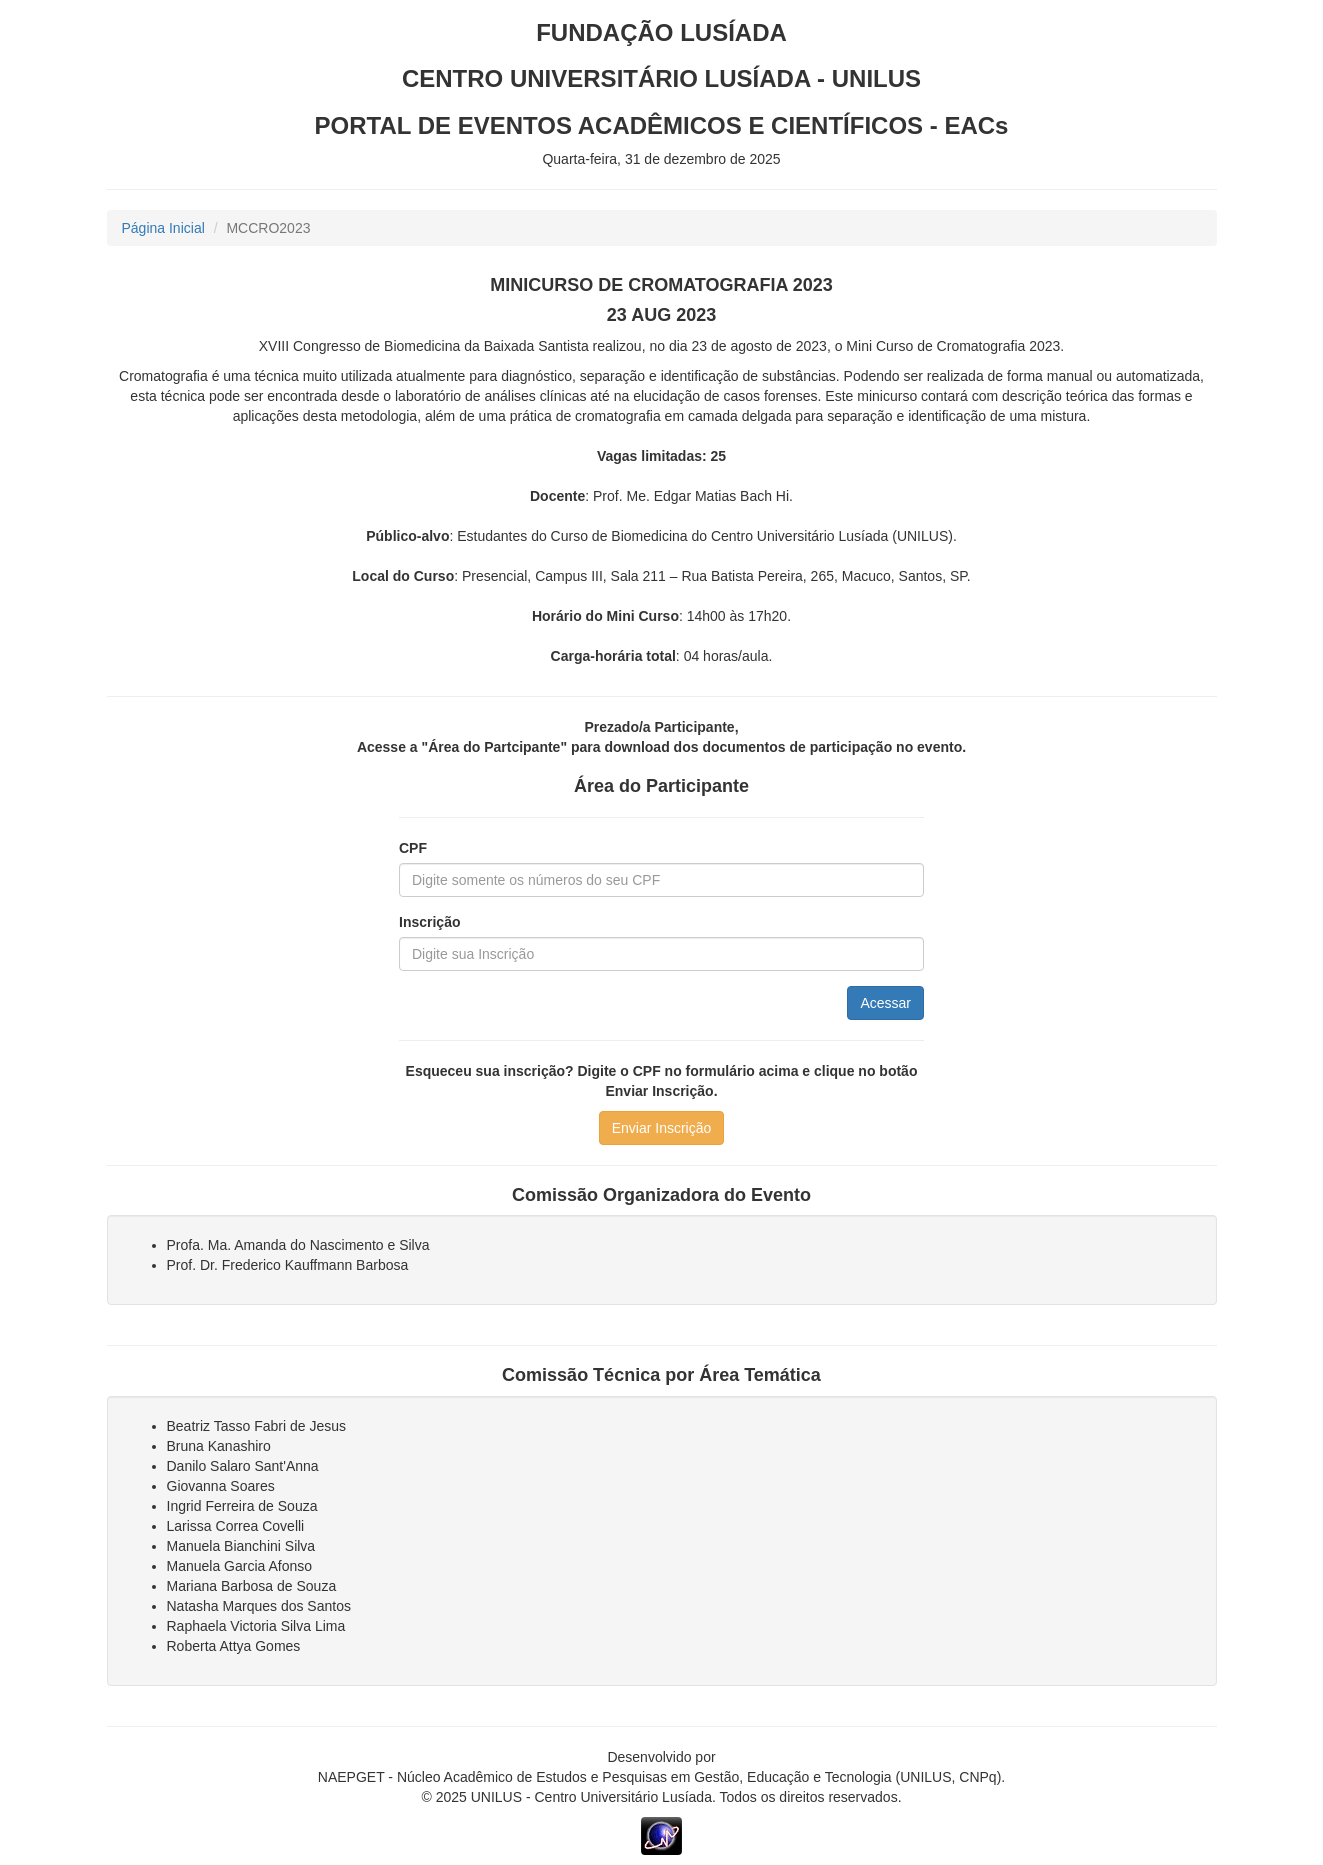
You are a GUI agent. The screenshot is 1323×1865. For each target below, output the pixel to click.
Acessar (885, 1003)
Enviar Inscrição (662, 1128)
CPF (413, 848)
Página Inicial (163, 228)
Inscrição (429, 922)
